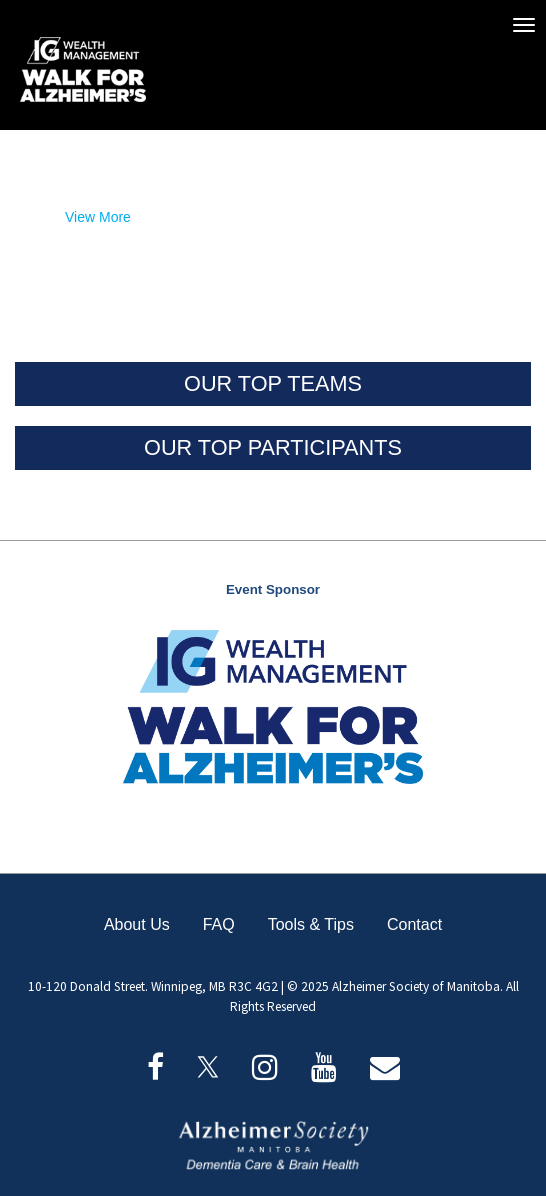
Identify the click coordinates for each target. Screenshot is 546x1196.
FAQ (219, 924)
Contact (414, 924)
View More (98, 217)
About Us (137, 924)
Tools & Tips (311, 924)
